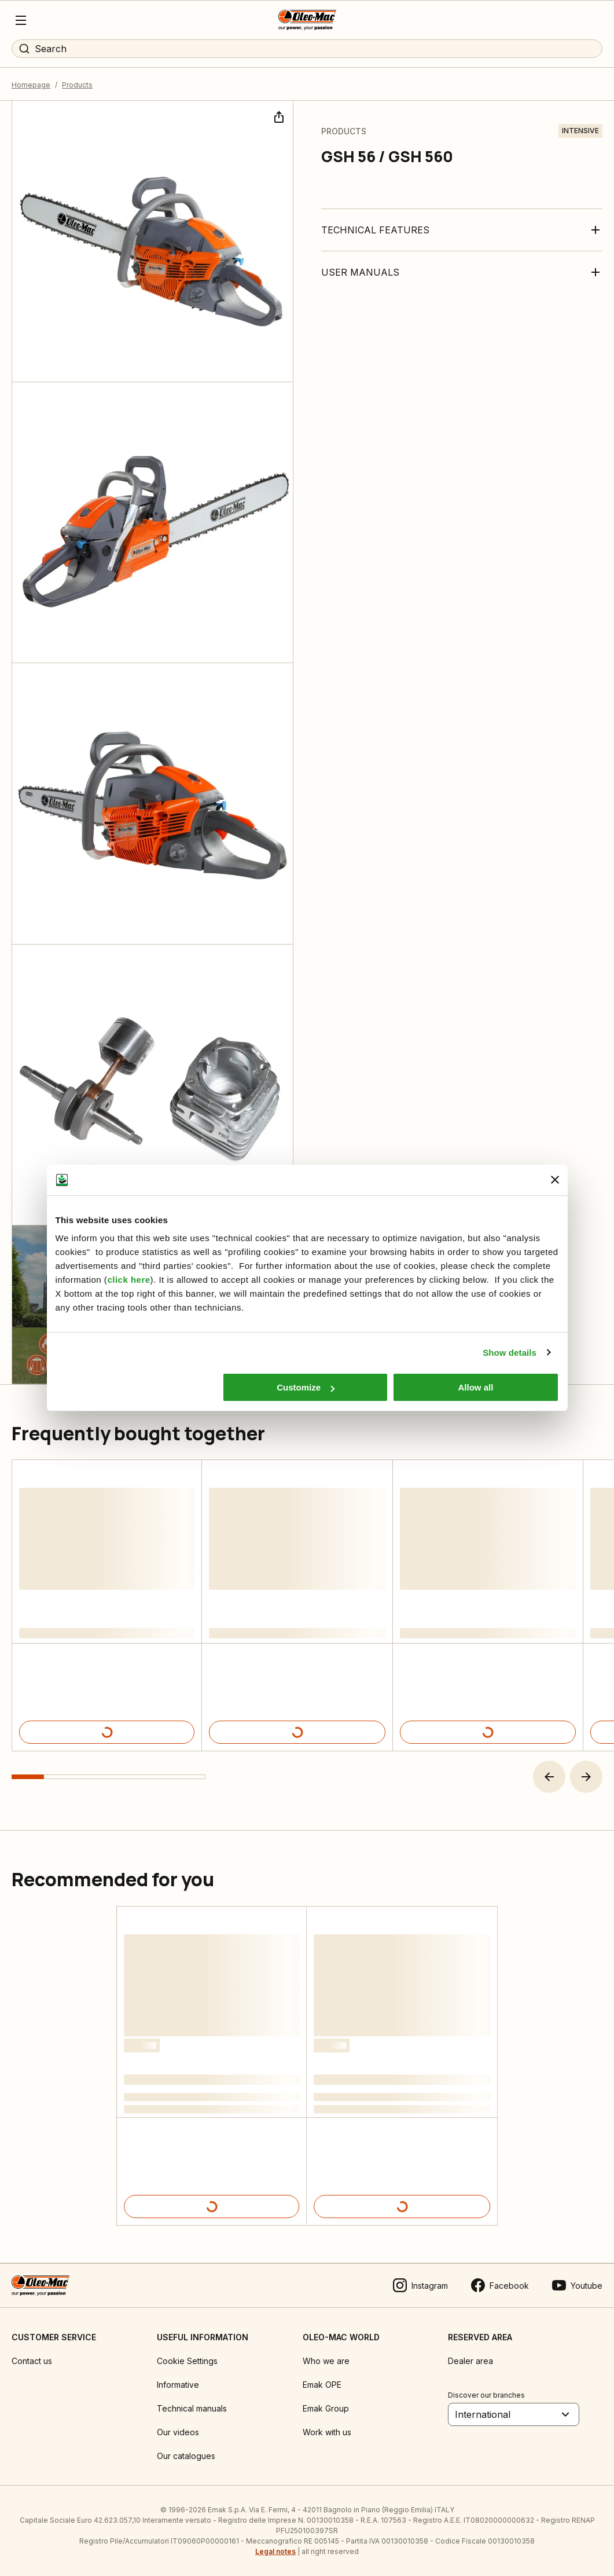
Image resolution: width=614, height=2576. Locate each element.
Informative (178, 2385)
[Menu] (21, 20)
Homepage (31, 84)
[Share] (278, 116)
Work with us (327, 2432)
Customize (305, 1387)
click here (128, 1280)
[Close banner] (555, 1180)
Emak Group (326, 2408)
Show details (509, 1352)
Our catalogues (186, 2456)
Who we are (326, 2361)
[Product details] (106, 1732)
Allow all (476, 1387)
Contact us (32, 2361)
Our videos (178, 2432)
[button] (549, 1777)
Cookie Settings (187, 2361)
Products (77, 84)
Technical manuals (192, 2408)
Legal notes (275, 2551)
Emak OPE (322, 2385)
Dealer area (470, 2361)
